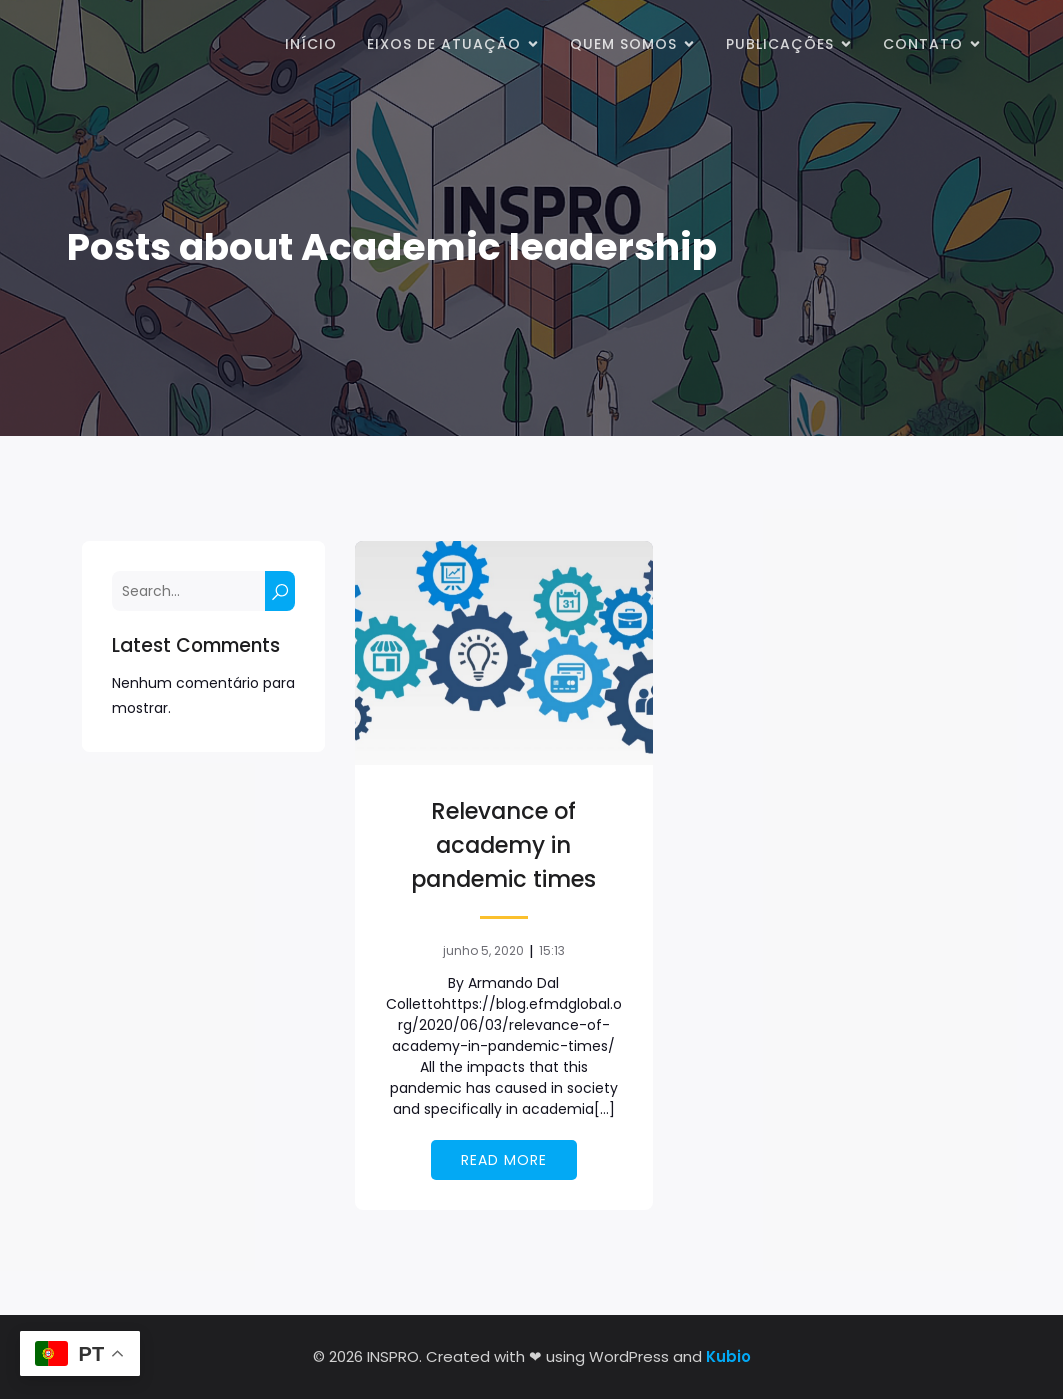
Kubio (728, 1357)
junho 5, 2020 (483, 951)
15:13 (552, 951)
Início (311, 45)
